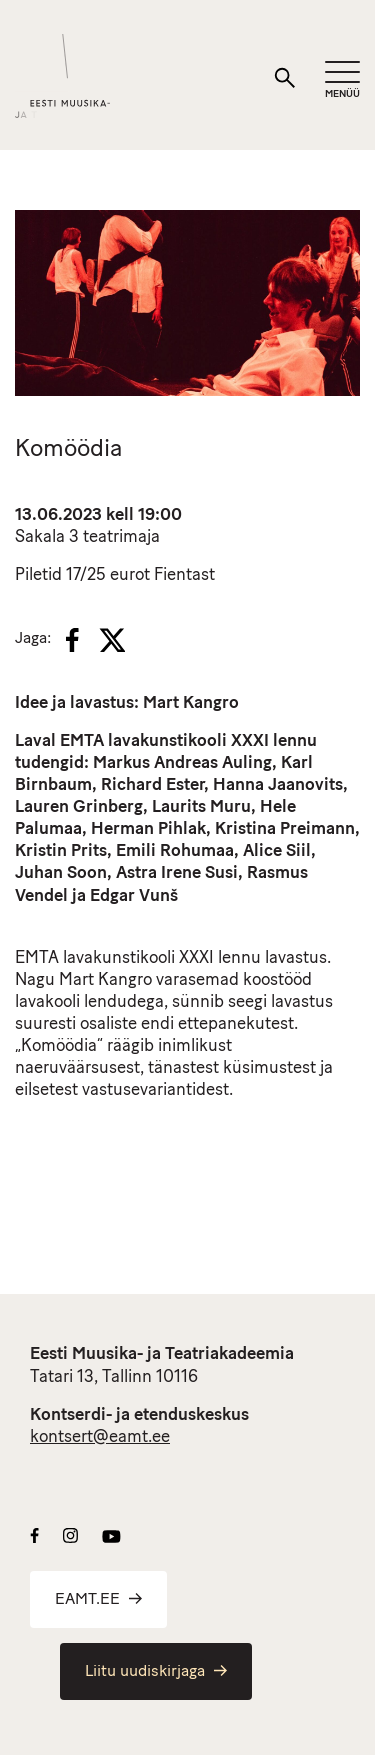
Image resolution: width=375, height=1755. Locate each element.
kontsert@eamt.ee (100, 1437)
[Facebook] (72, 640)
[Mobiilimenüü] (342, 80)
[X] (112, 640)
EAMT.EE (98, 1600)
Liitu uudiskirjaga (156, 1672)
